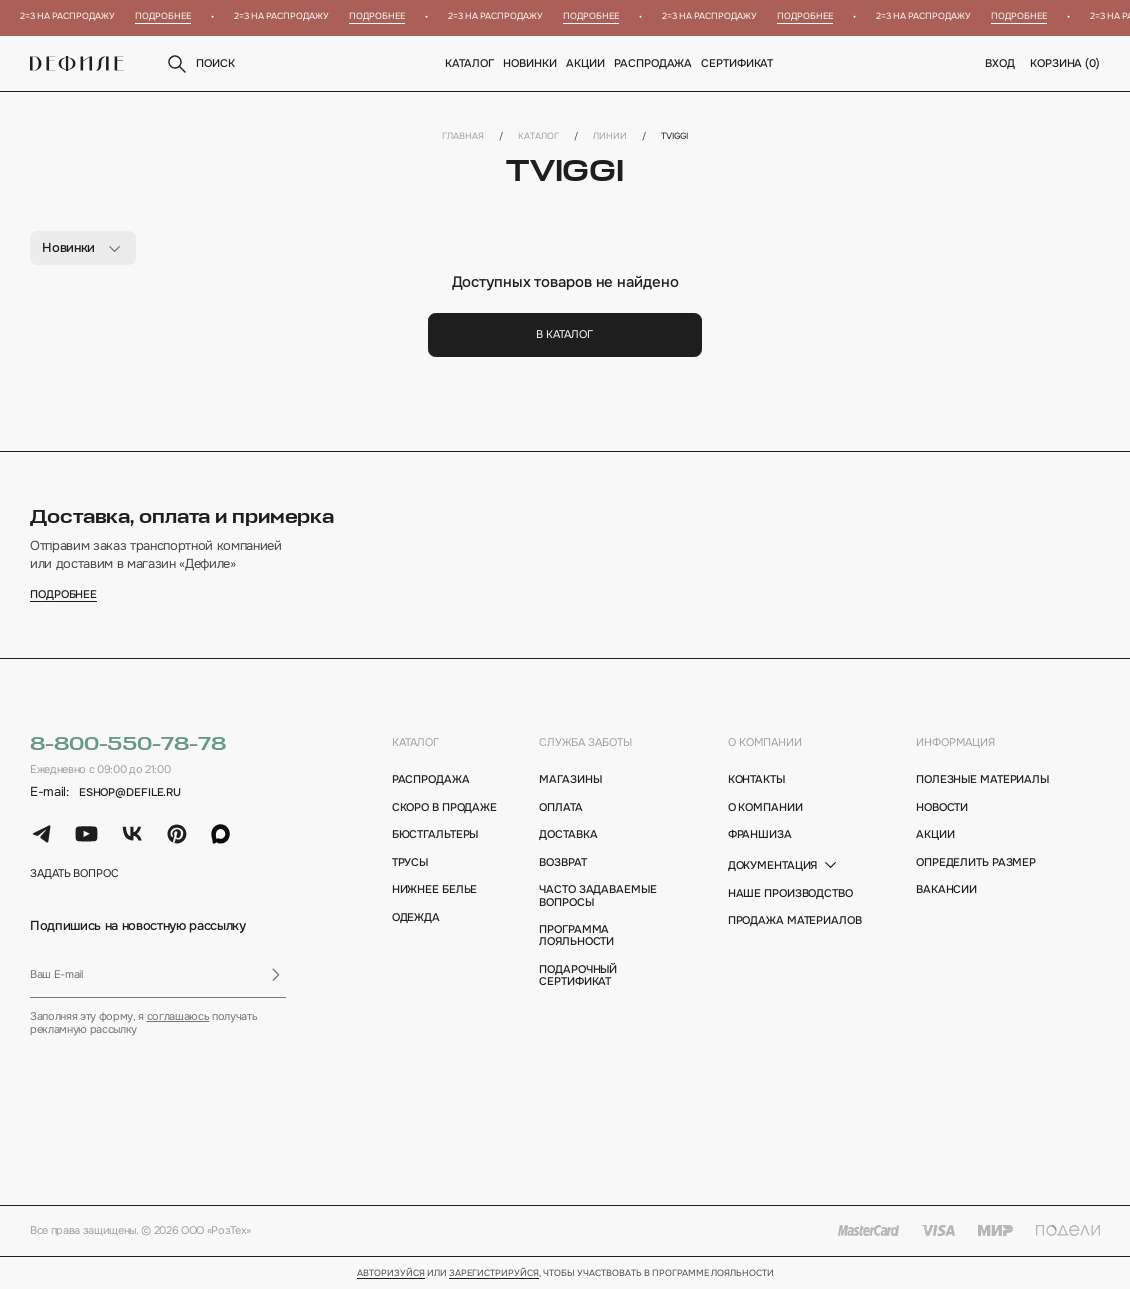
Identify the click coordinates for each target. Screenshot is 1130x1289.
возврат (562, 862)
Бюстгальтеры (435, 834)
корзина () (1065, 63)
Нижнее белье (435, 889)
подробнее (63, 594)
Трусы (410, 862)
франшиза (760, 834)
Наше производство (790, 893)
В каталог (564, 334)
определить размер (976, 862)
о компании (765, 742)
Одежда (416, 917)
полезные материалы (982, 779)
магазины (570, 779)
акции (935, 834)
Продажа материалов (795, 920)
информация (955, 742)
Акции (586, 63)
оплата (560, 807)
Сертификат (738, 63)
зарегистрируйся (494, 1274)
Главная (463, 136)
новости (942, 807)
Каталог (470, 63)
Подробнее (169, 16)
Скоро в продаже (444, 807)
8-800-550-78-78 (127, 744)
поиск (200, 64)
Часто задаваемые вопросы (597, 895)
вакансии (946, 889)
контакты (756, 779)
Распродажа (654, 63)
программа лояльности (576, 935)
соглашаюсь (178, 1016)
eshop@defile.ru (130, 792)
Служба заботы (585, 742)
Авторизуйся (391, 1274)
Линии (610, 136)
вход (1000, 63)
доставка (568, 834)
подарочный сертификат (578, 975)
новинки (530, 63)
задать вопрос (74, 873)
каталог (415, 742)
